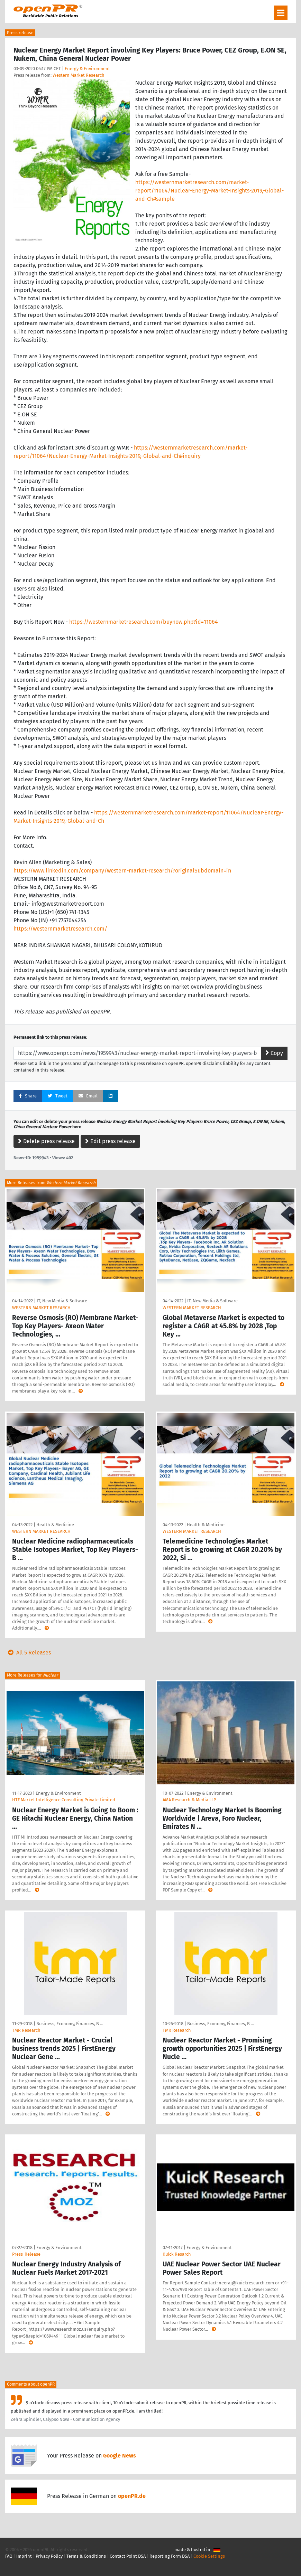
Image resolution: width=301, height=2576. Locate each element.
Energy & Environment (87, 68)
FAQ (8, 2556)
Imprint (24, 2556)
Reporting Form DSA (169, 2556)
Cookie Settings (209, 2556)
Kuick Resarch (177, 2254)
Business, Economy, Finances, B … (69, 2023)
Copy (274, 1053)
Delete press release (46, 1141)
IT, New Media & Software (62, 1300)
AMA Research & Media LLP (189, 1799)
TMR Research (26, 2030)
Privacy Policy (49, 2556)
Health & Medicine (55, 1524)
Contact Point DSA (128, 2556)
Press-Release (26, 2254)
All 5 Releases (28, 1652)
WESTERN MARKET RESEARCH (41, 1307)
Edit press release (110, 1141)
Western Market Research (78, 75)
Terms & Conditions (86, 2556)
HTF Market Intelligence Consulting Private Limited (63, 1799)
